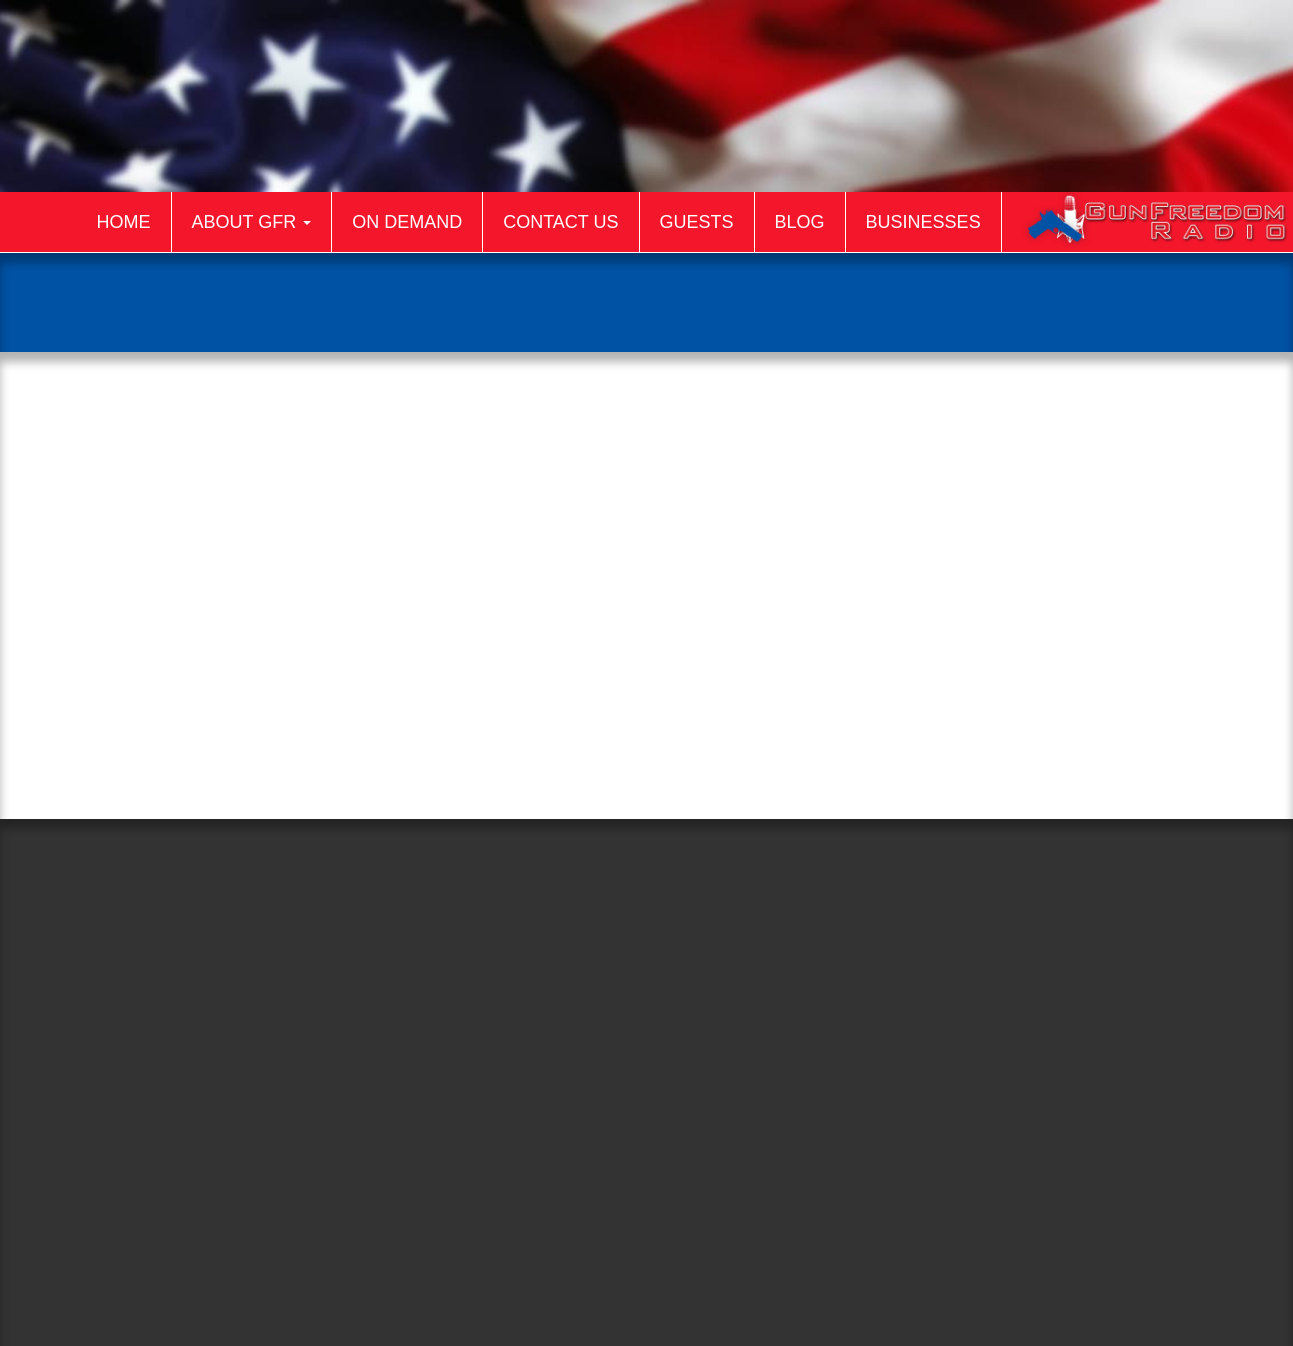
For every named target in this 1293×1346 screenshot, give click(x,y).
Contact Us (560, 222)
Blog (800, 222)
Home (124, 222)
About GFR (252, 222)
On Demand (407, 222)
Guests (697, 222)
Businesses (923, 222)
